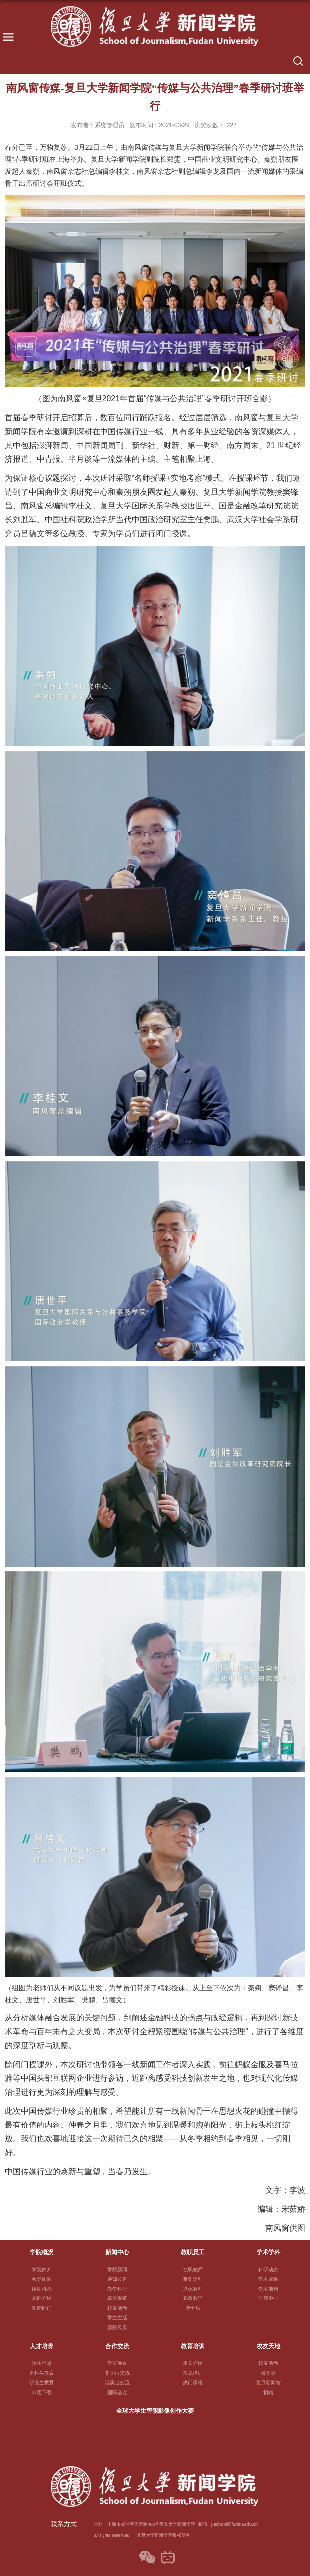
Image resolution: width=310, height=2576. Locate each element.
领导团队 (42, 2279)
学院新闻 (117, 2269)
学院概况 (41, 2252)
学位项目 (117, 2363)
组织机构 (42, 2289)
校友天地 (268, 2346)
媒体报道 (117, 2298)
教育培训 (193, 2346)
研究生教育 (41, 2382)
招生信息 (42, 2363)
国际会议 (117, 2392)
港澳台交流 (117, 2382)
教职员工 (193, 2252)
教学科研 (117, 2289)
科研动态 (268, 2269)
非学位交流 (117, 2373)
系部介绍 (42, 2298)
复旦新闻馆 (268, 2382)
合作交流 (117, 2346)
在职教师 (193, 2269)
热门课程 (193, 2382)
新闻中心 (117, 2252)
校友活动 (117, 2308)
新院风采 (117, 2327)
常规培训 (193, 2373)
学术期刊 (268, 2289)
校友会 (268, 2373)
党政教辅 (193, 2298)
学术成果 (268, 2279)
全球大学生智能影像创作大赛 (155, 2411)
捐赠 (268, 2392)
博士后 (192, 2308)
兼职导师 (193, 2279)
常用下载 (42, 2392)
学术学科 (268, 2252)
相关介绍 (193, 2363)
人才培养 (41, 2346)
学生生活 (117, 2317)
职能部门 (42, 2308)
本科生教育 (41, 2373)
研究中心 (268, 2298)
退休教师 (193, 2289)
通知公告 (117, 2279)
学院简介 (42, 2269)
